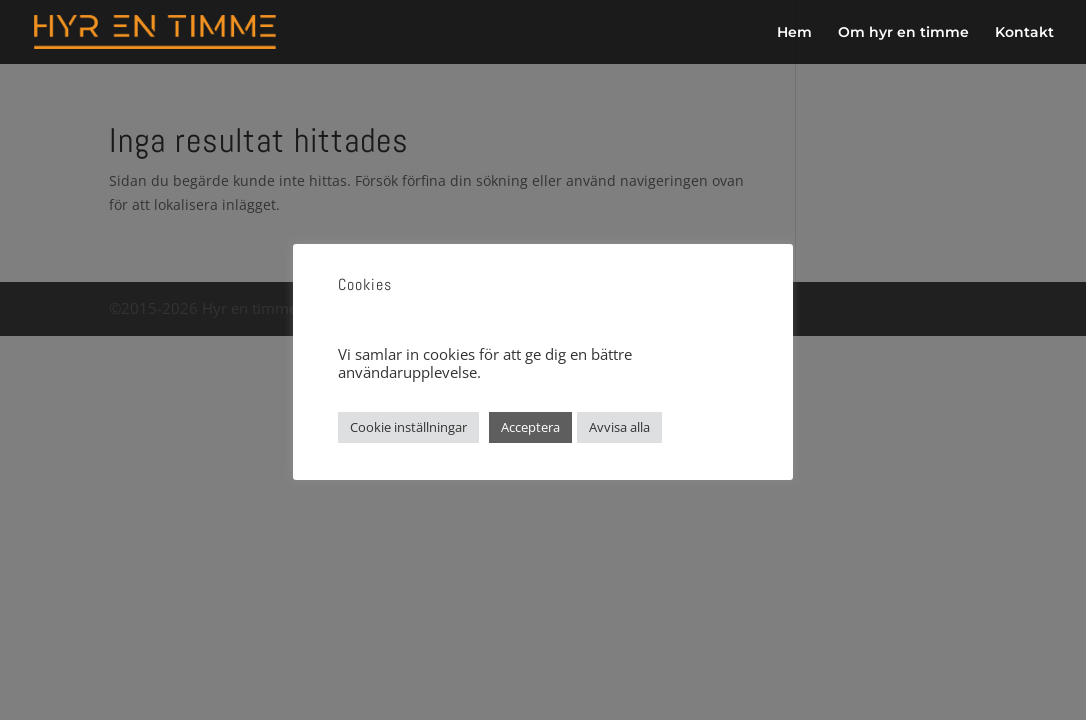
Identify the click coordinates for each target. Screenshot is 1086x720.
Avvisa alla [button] (619, 427)
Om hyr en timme (903, 33)
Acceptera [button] (530, 427)
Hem (794, 33)
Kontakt (1024, 33)
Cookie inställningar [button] (408, 427)
